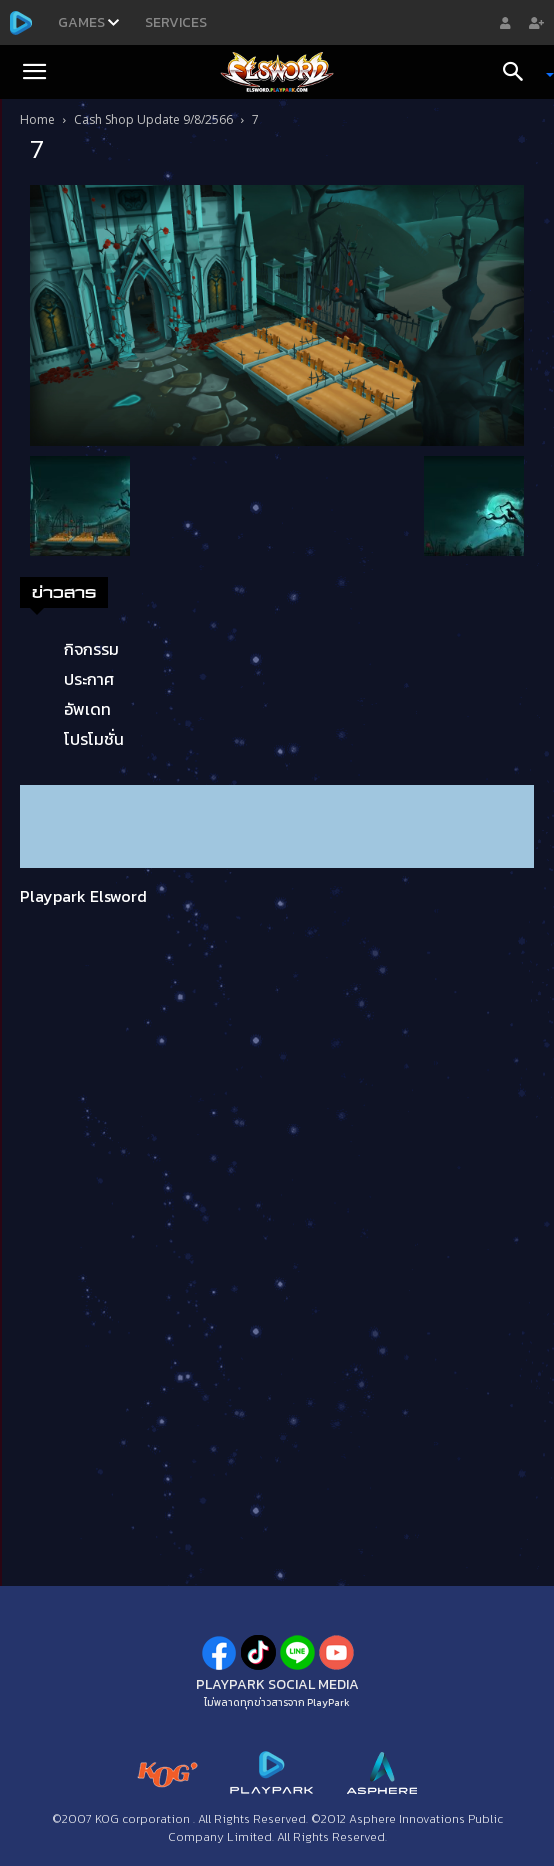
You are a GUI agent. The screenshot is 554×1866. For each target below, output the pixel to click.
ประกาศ (89, 679)
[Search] (520, 72)
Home (37, 119)
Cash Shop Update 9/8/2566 (153, 119)
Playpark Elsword (83, 896)
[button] (34, 72)
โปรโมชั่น (94, 739)
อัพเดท (87, 709)
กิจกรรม (91, 649)
